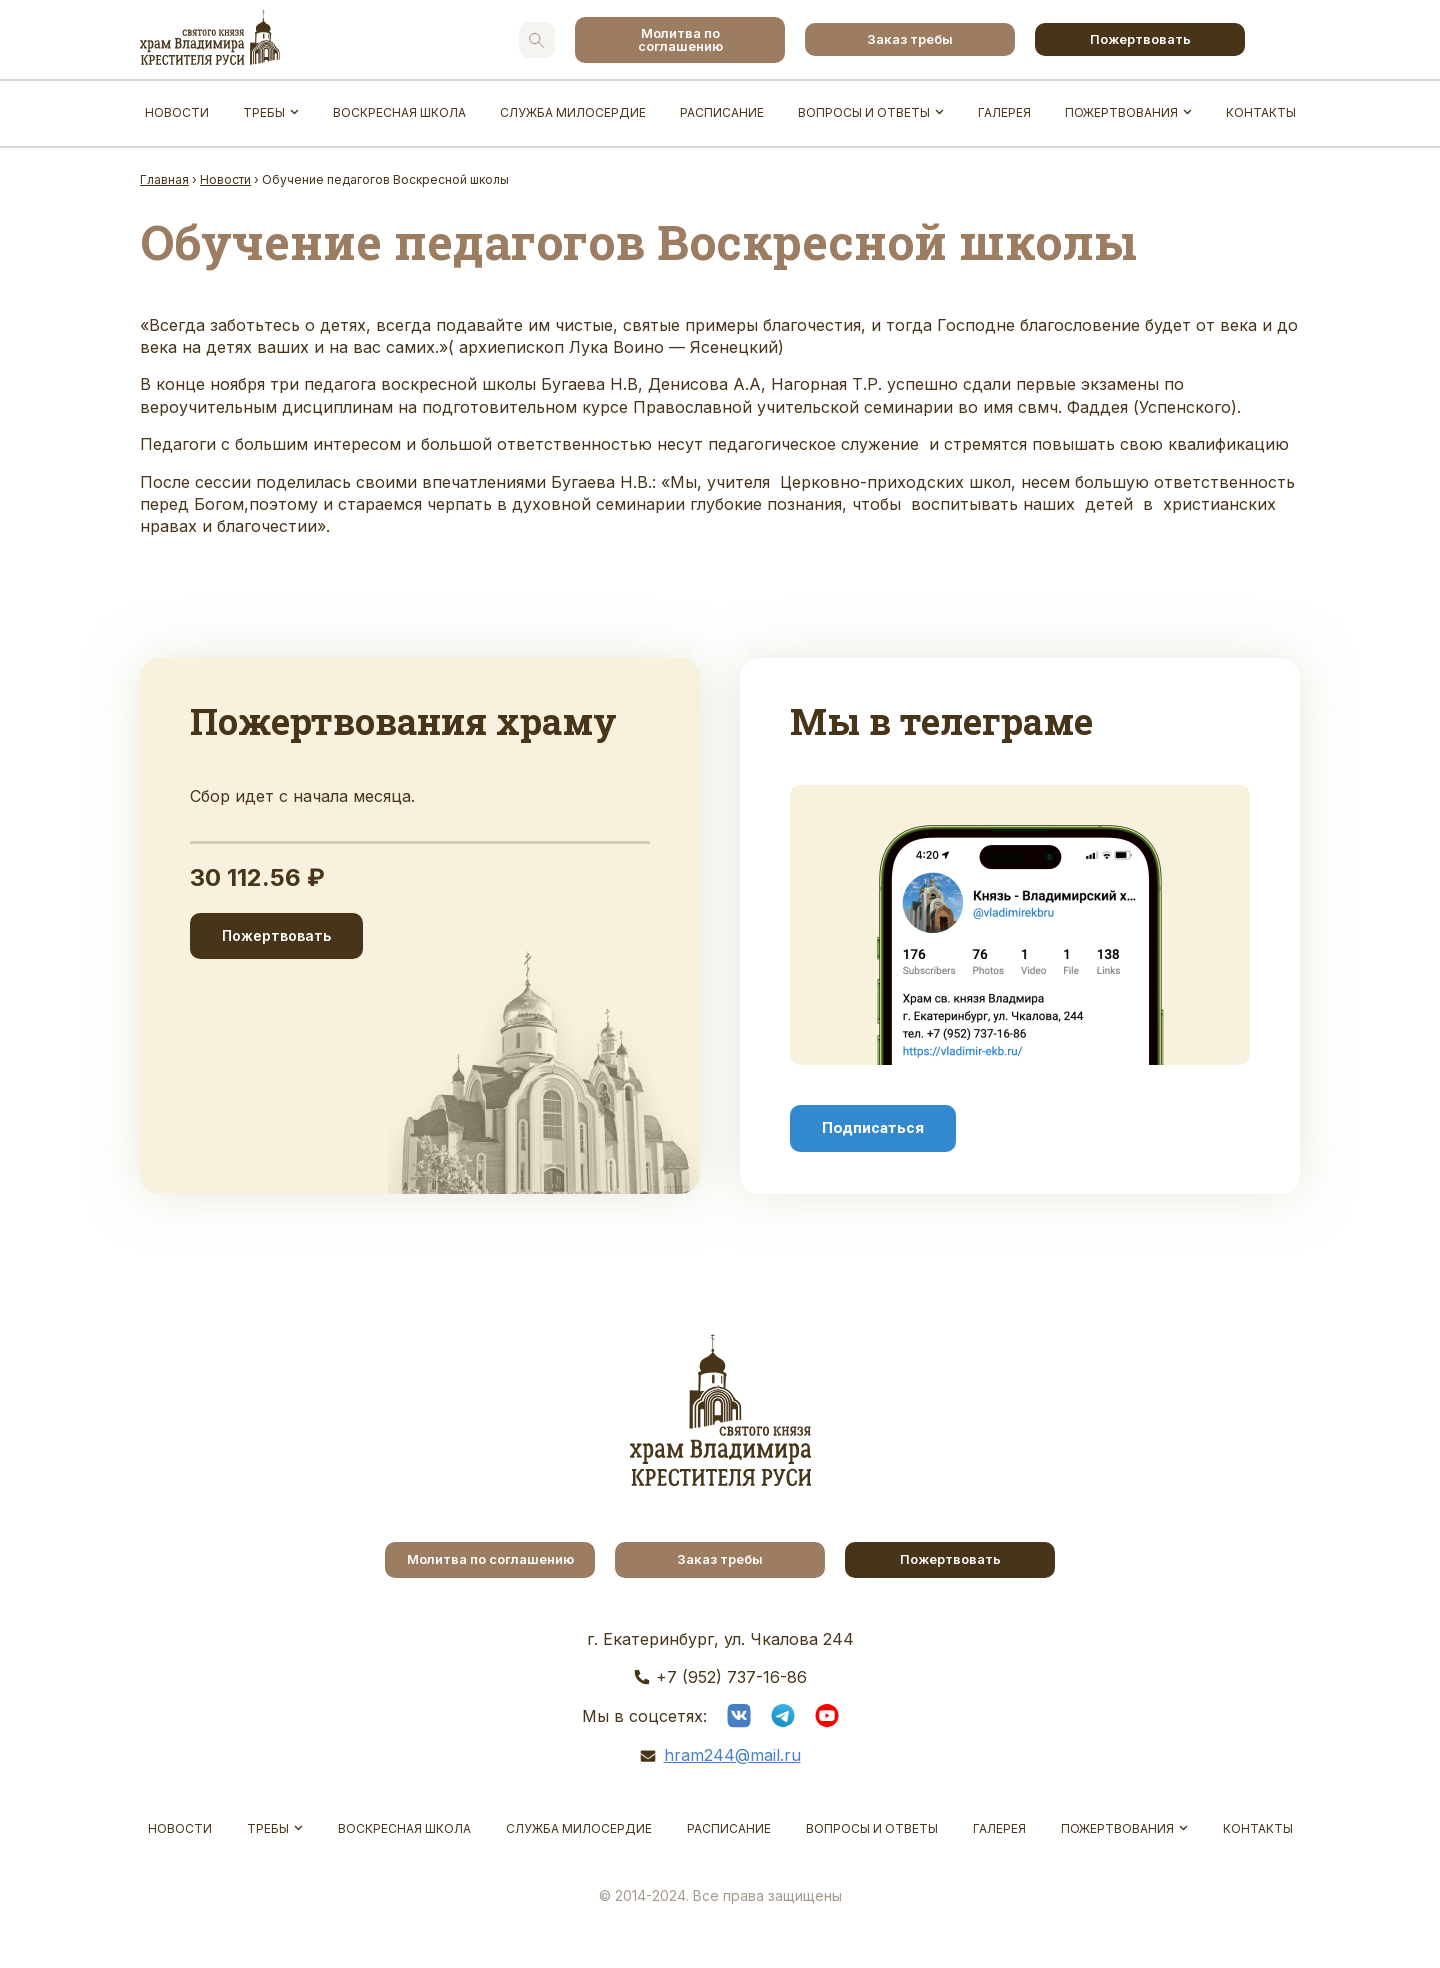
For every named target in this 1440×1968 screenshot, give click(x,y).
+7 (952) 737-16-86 (731, 1677)
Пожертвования (1121, 112)
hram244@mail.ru (732, 1755)
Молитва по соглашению (680, 39)
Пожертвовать (1140, 39)
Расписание (722, 112)
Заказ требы (910, 39)
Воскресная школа (399, 112)
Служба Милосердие (573, 112)
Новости (177, 112)
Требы (264, 112)
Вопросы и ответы (864, 112)
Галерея (1004, 112)
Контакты (1261, 112)
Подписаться (873, 1128)
